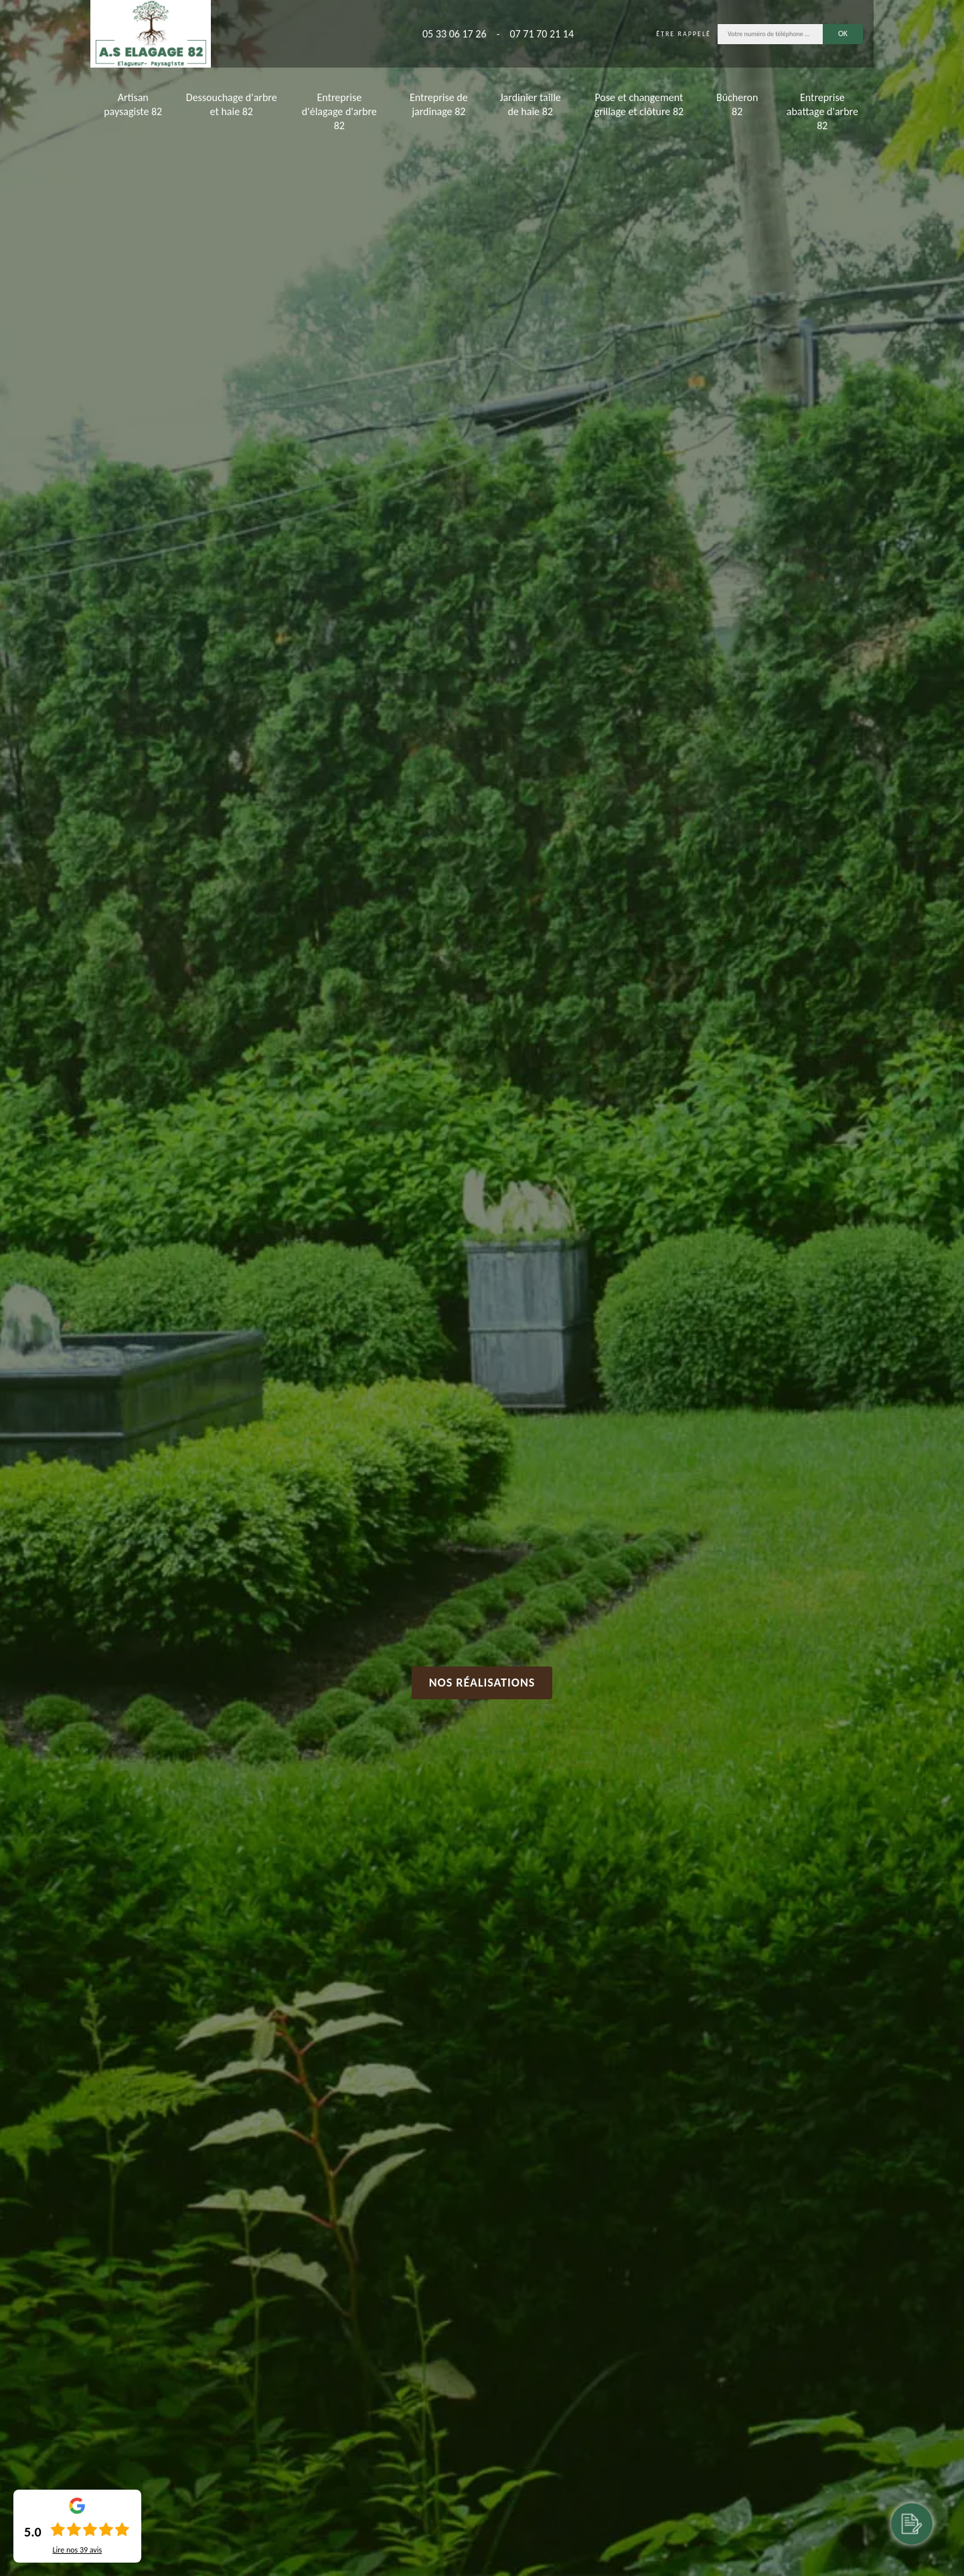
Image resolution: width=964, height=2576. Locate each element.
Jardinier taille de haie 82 (530, 104)
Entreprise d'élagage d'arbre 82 (339, 111)
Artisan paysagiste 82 (133, 104)
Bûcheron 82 (737, 104)
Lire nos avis (77, 2550)
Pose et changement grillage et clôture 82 (639, 104)
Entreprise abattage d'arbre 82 (822, 111)
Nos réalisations (482, 1682)
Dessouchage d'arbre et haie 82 (231, 104)
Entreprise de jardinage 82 (439, 104)
